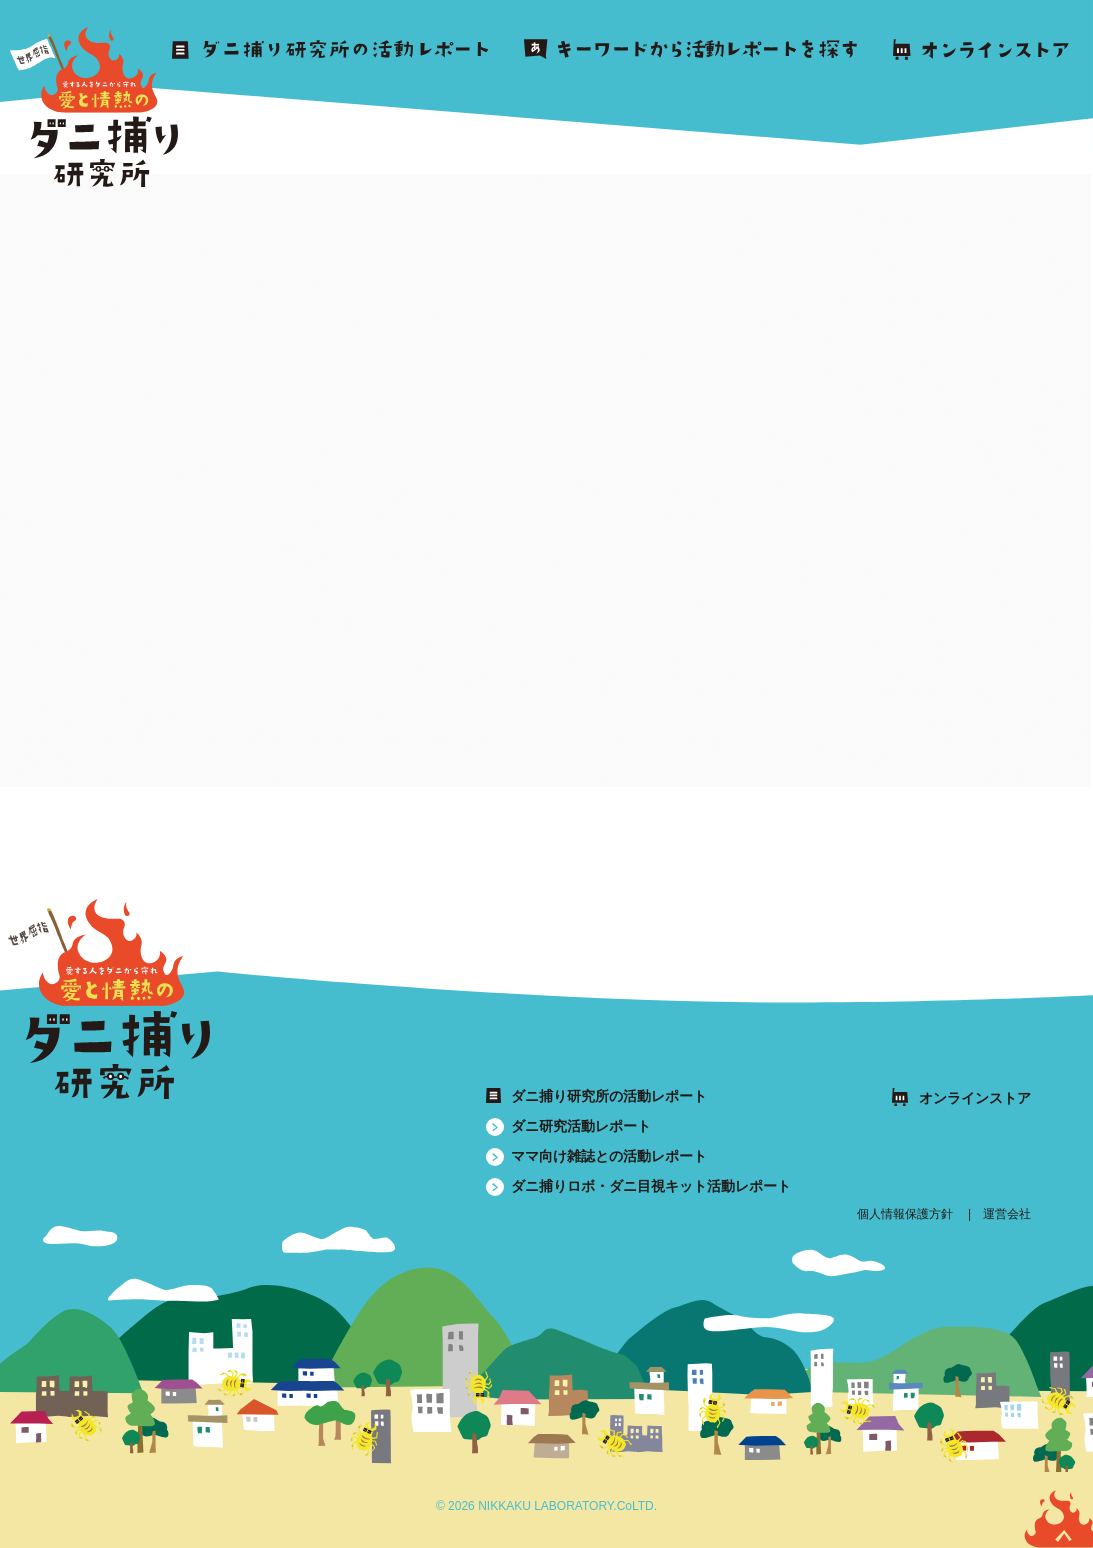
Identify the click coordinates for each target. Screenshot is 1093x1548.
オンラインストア (975, 1098)
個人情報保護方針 (905, 1214)
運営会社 (1007, 1214)
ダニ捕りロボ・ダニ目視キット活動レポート (651, 1186)
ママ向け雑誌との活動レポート (609, 1156)
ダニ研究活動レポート (581, 1126)
